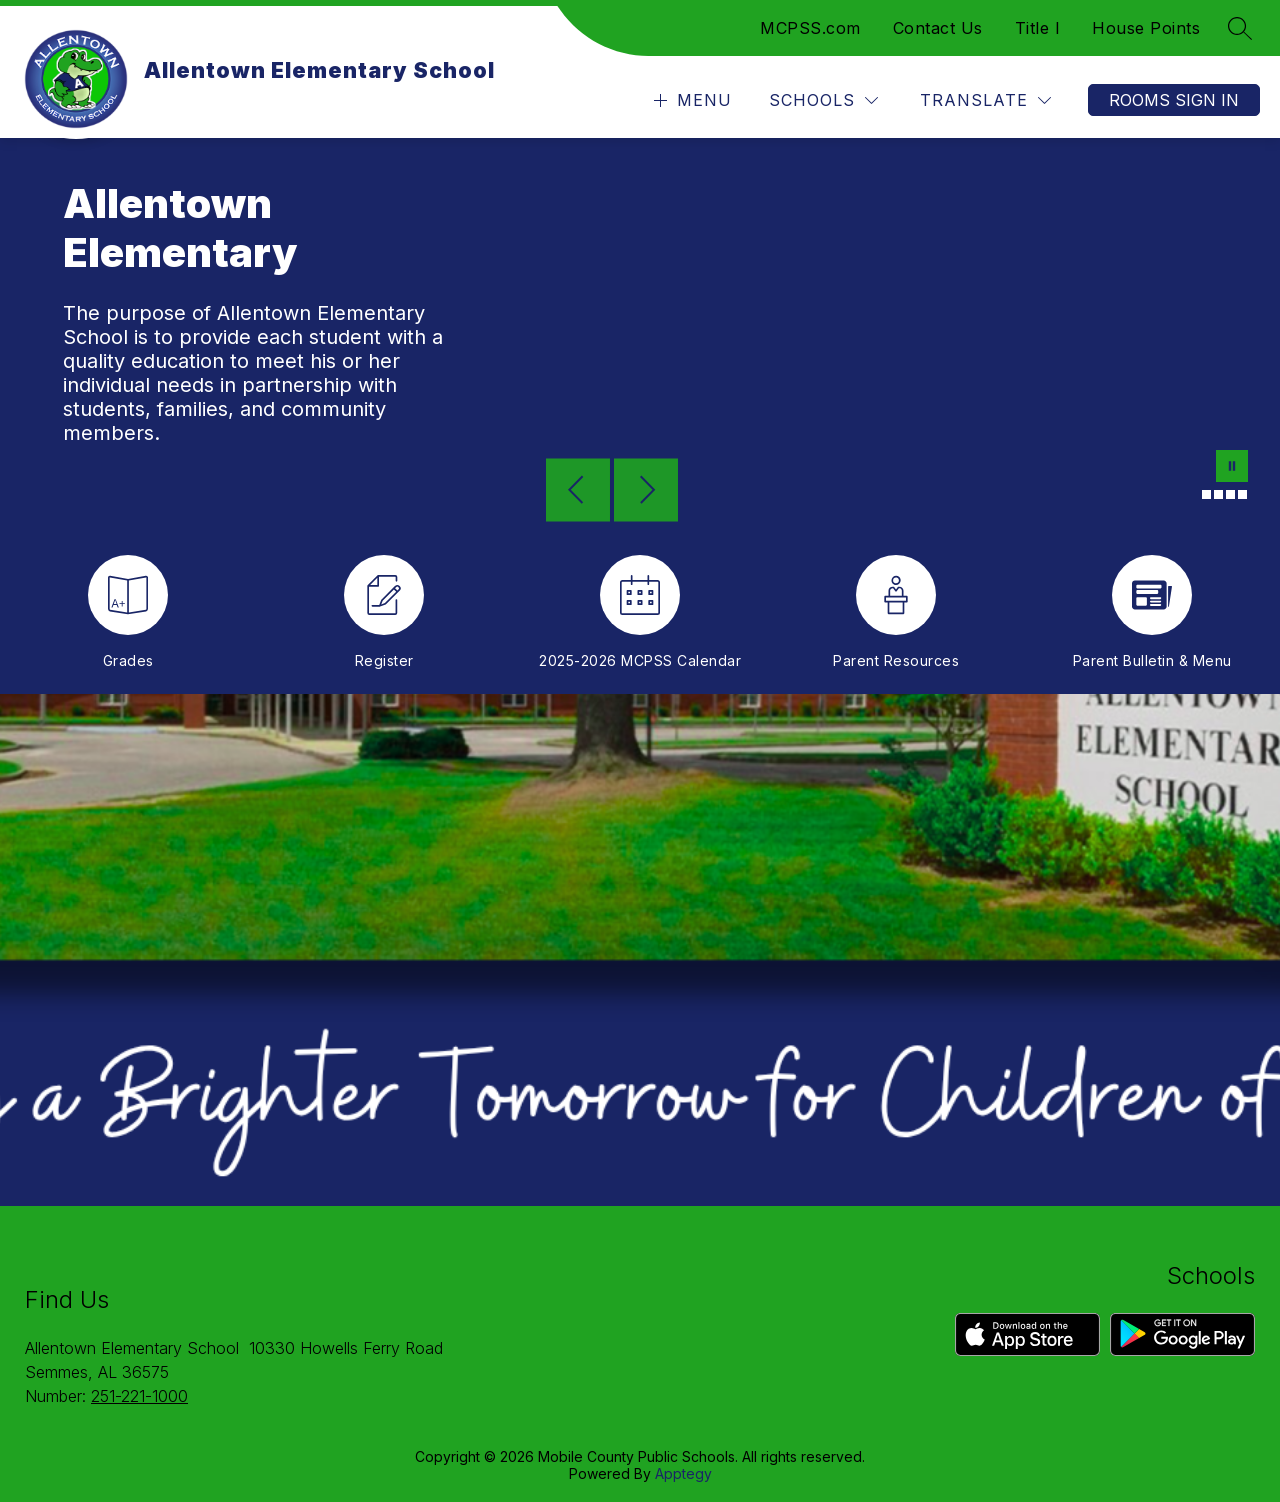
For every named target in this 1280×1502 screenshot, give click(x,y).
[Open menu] (690, 100)
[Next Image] (646, 492)
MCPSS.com (810, 28)
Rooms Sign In (1174, 100)
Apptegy (683, 1473)
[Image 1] (1194, 494)
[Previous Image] (578, 492)
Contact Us (938, 28)
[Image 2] (1206, 494)
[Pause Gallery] (1232, 468)
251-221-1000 (139, 1396)
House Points (1146, 28)
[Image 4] (1230, 494)
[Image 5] (1242, 494)
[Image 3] (1218, 494)
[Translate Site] (985, 100)
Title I (1038, 28)
